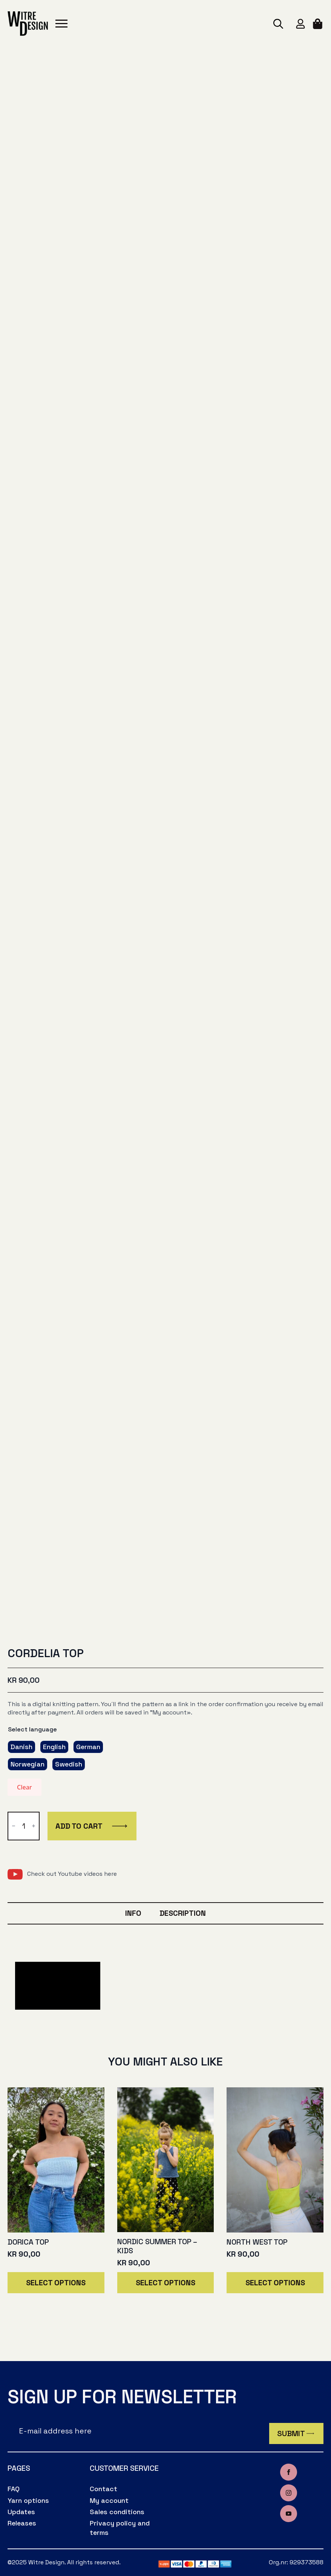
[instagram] (288, 2492)
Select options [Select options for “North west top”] (275, 2283)
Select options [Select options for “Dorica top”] (56, 2283)
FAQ (14, 2488)
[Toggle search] (278, 24)
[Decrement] (13, 1826)
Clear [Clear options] (24, 1787)
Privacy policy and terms (120, 2528)
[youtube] (288, 2513)
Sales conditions (117, 2511)
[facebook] (288, 2472)
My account (109, 2500)
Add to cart (79, 1826)
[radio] (21, 1746)
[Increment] (33, 1826)
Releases (22, 2523)
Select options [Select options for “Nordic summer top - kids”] (165, 2283)
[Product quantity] (24, 1826)
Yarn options (28, 2500)
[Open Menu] (61, 24)
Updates (21, 2511)
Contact (103, 2488)
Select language (32, 1729)
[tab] (133, 1913)
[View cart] (318, 23)
